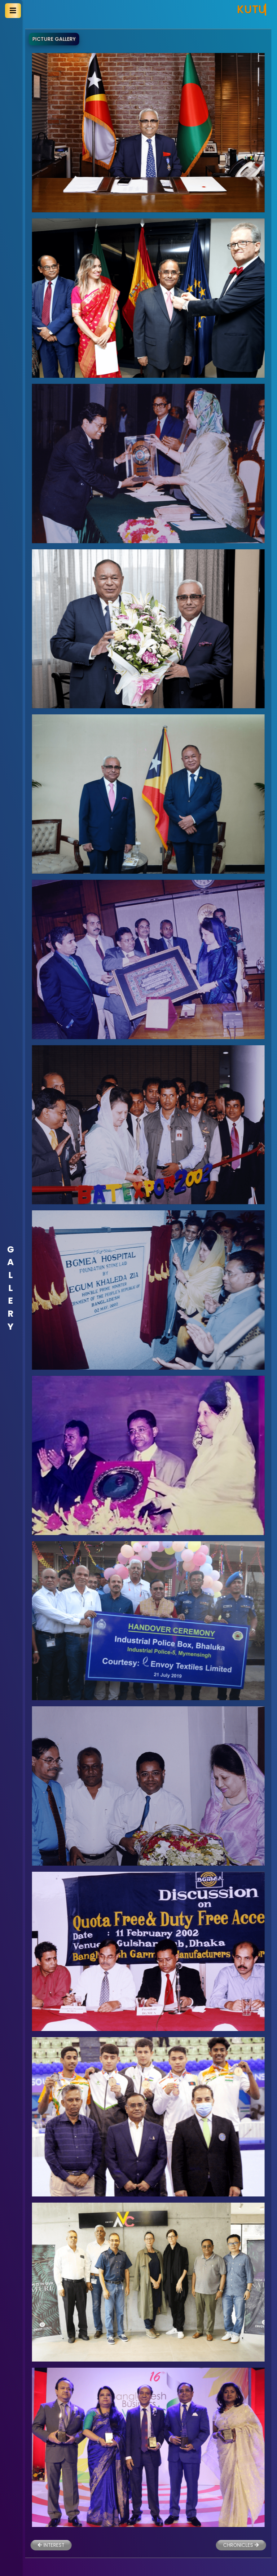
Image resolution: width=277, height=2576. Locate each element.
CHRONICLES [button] (216, 2545)
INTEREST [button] (26, 2545)
